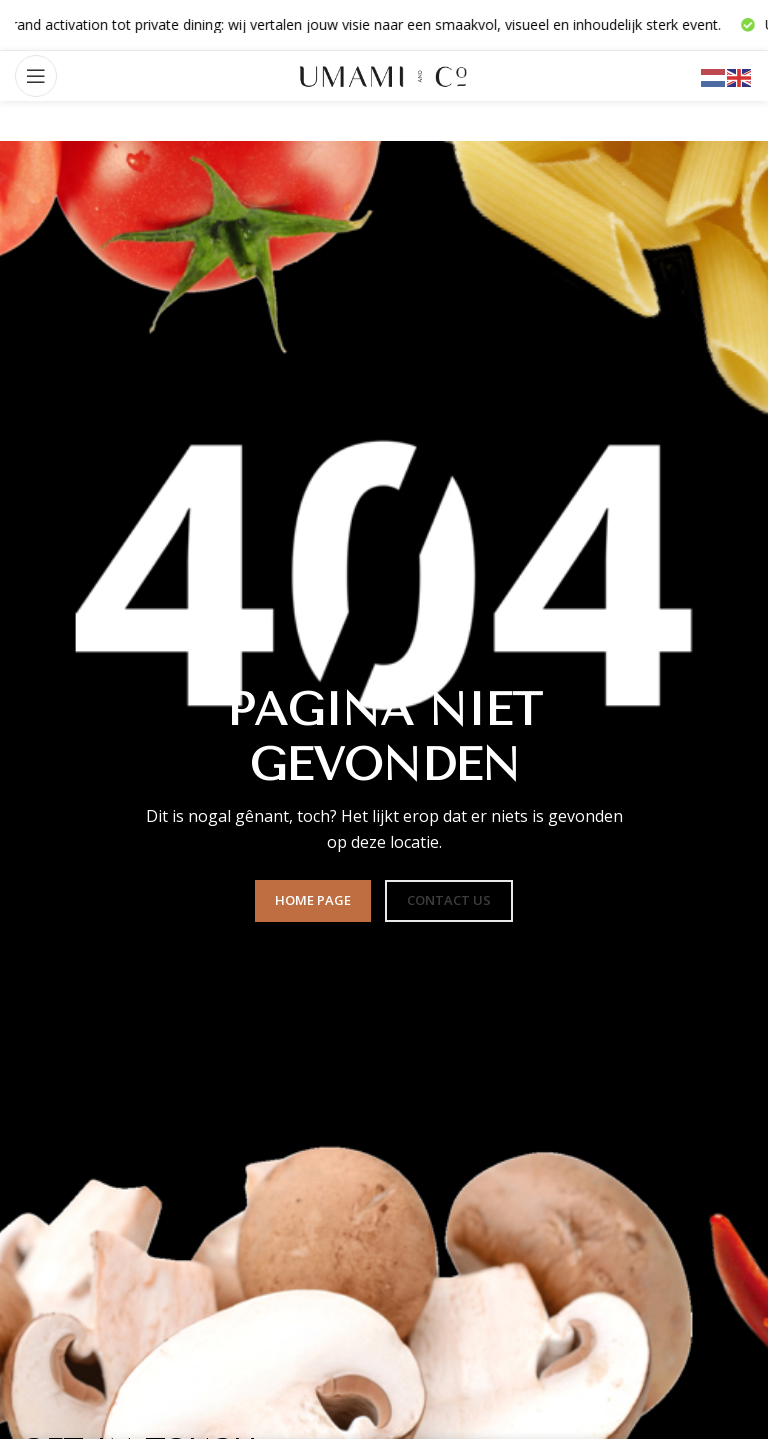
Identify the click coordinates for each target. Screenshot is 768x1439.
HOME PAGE (313, 900)
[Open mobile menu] (36, 76)
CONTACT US (449, 900)
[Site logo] (384, 74)
